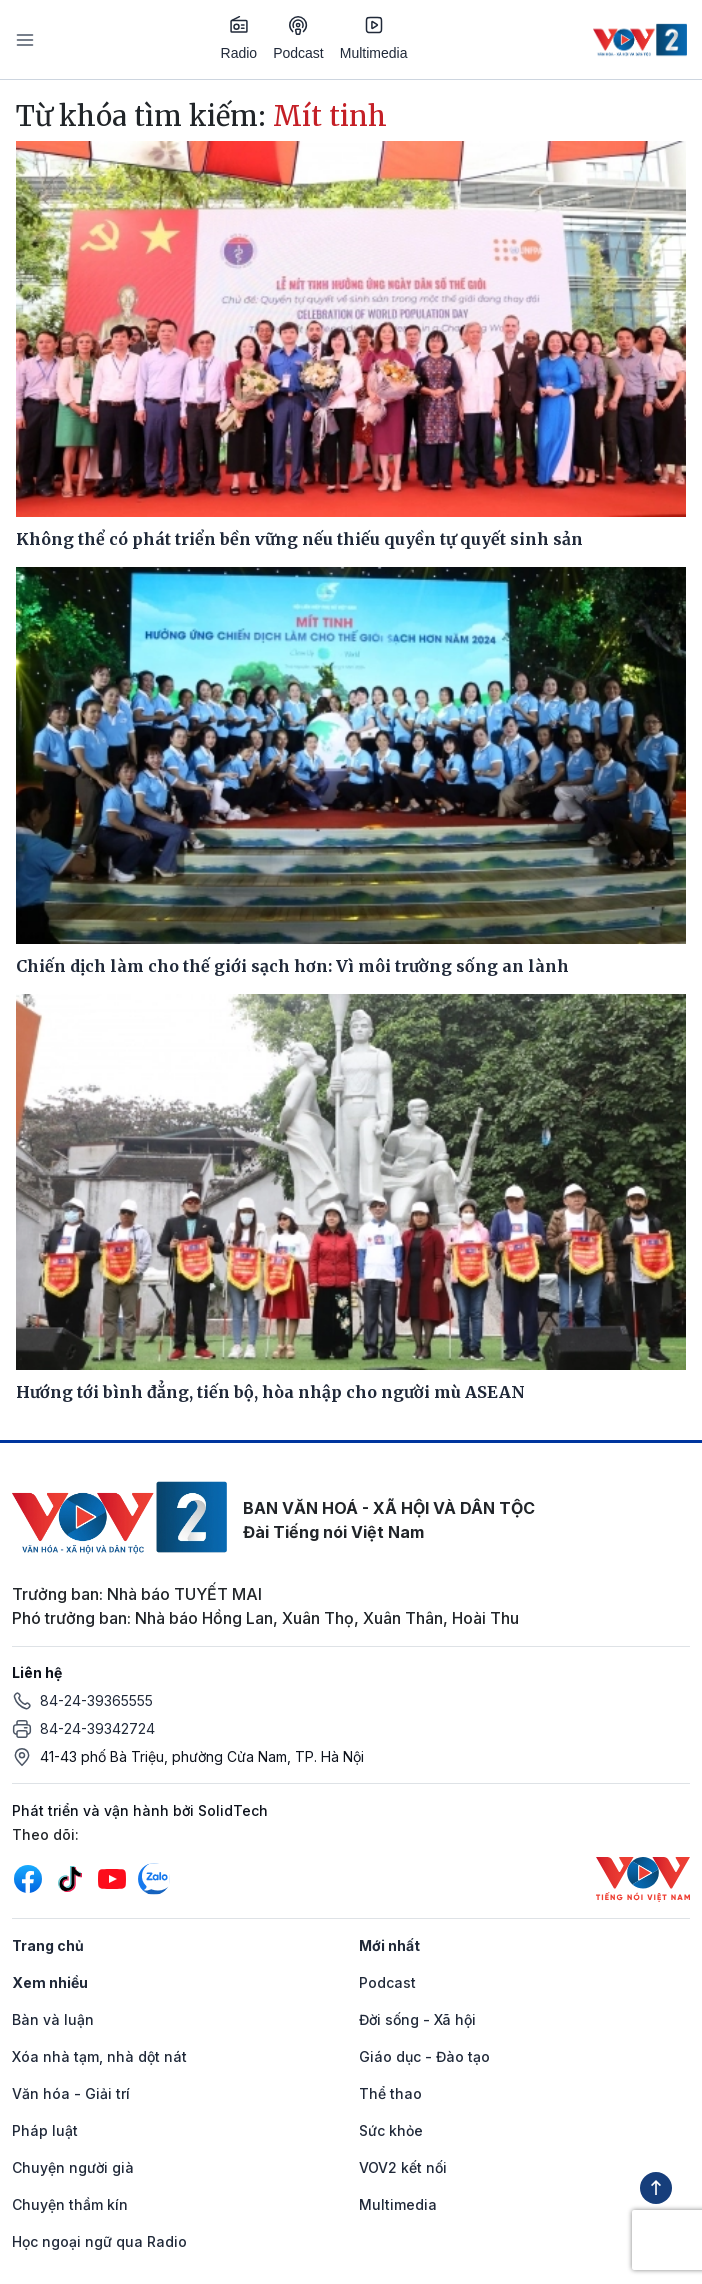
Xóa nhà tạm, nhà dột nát (99, 2056)
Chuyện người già (73, 2167)
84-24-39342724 (97, 1728)
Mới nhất (389, 1945)
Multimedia (374, 38)
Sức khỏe (391, 2130)
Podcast (298, 38)
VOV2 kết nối (403, 2167)
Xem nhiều (50, 1982)
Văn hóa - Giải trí (71, 2093)
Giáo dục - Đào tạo (424, 2056)
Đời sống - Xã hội (417, 2019)
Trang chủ (48, 1945)
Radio (239, 38)
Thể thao (390, 2093)
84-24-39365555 (96, 1700)
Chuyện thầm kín (70, 2204)
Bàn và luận (53, 2019)
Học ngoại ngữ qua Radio (99, 2241)
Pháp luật (45, 2130)
